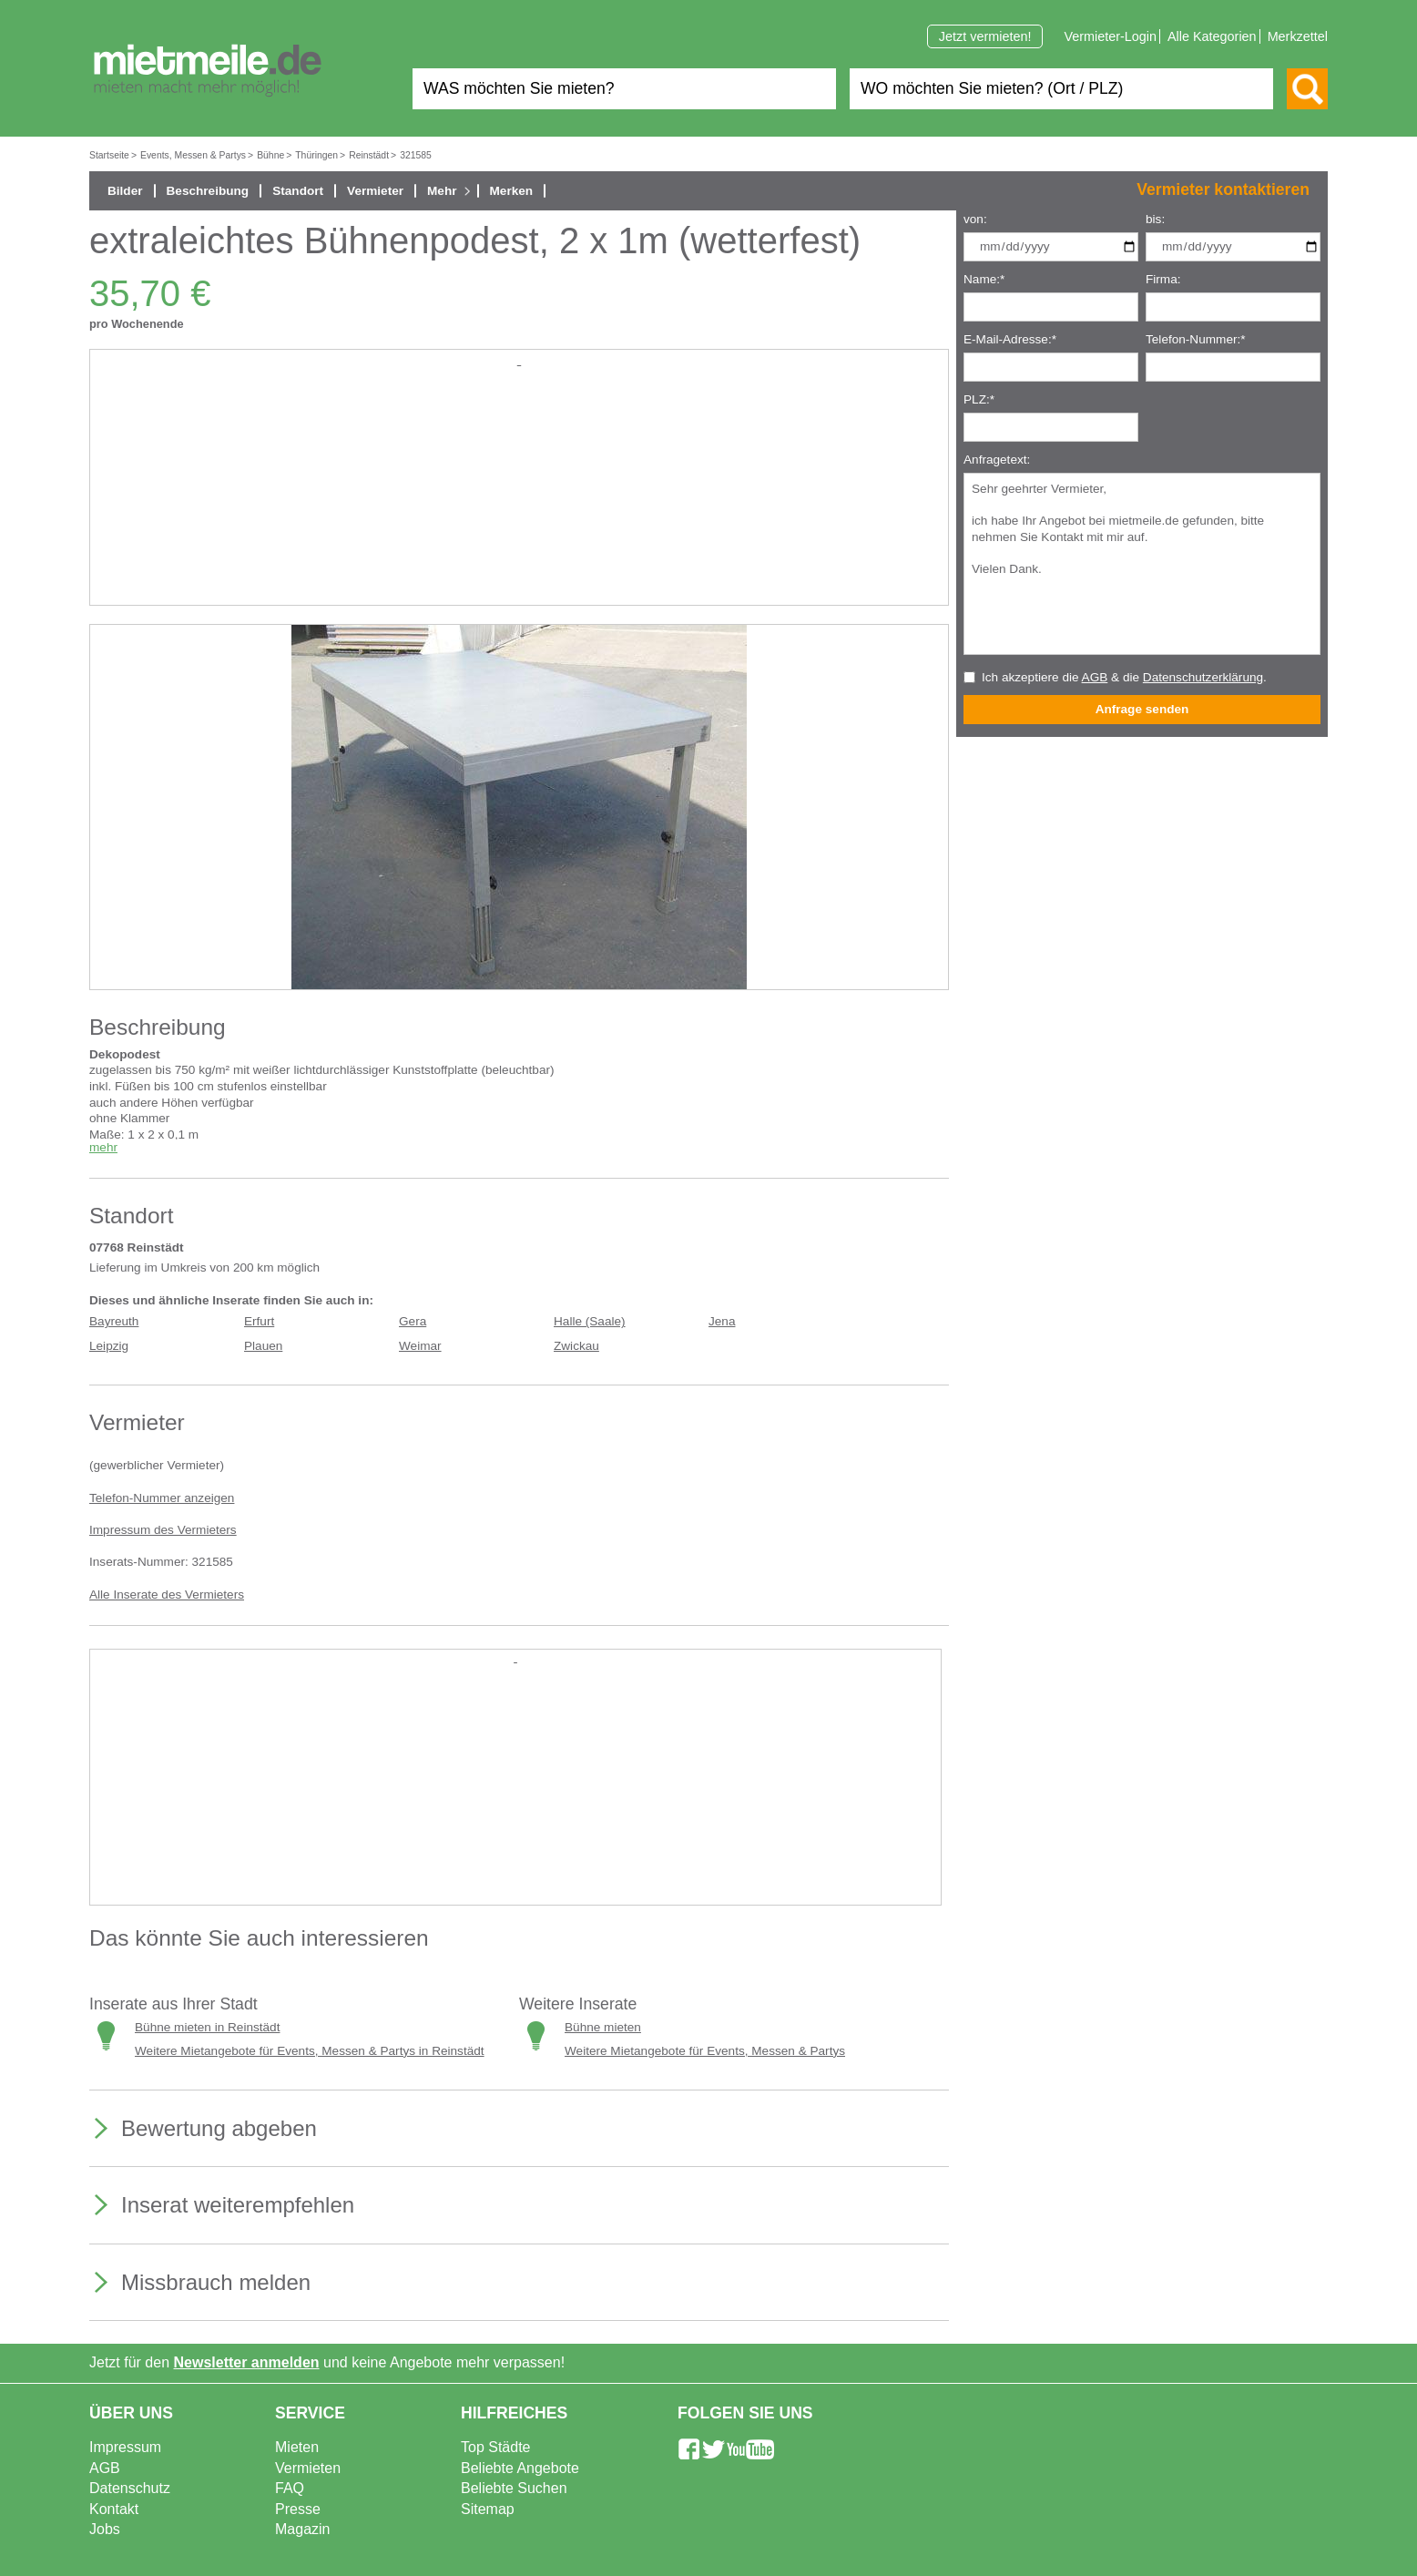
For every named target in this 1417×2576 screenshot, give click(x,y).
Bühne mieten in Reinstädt (207, 2027)
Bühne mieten (603, 2027)
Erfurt (259, 1321)
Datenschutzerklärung (1203, 677)
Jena (721, 1321)
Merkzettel (1298, 36)
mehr (103, 1147)
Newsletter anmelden (247, 2362)
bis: (1155, 219)
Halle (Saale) (590, 1321)
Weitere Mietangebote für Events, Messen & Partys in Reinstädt (309, 2051)
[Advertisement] (519, 497)
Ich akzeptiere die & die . (1124, 677)
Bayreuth (113, 1321)
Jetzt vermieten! (985, 36)
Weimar (420, 1346)
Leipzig (108, 1346)
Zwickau (576, 1346)
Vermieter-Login (1110, 36)
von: (975, 219)
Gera (412, 1321)
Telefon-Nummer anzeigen (161, 1498)
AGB (1095, 677)
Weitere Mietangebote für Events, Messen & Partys (705, 2051)
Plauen (263, 1346)
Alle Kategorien (1212, 36)
